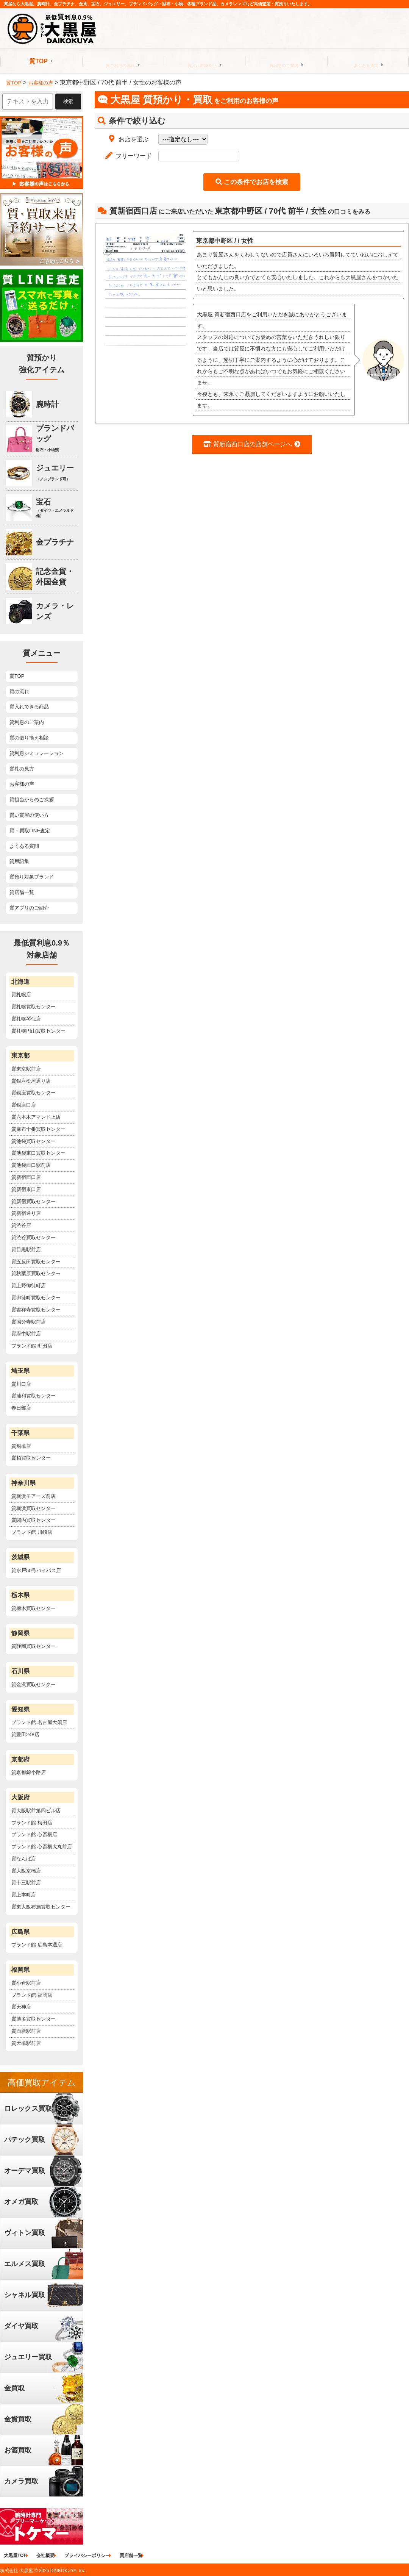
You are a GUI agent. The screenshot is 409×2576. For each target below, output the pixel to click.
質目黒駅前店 (26, 1249)
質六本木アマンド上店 (36, 1117)
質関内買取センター (33, 1520)
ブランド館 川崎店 (31, 1532)
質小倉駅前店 (26, 1983)
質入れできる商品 (29, 707)
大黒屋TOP (15, 2555)
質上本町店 (23, 1895)
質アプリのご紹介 (29, 908)
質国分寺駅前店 (28, 1322)
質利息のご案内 (284, 61)
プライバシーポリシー (93, 2555)
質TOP (38, 61)
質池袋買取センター (33, 1141)
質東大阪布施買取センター (40, 1907)
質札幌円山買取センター (38, 1031)
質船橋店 (21, 1446)
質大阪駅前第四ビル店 (36, 1810)
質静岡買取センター (33, 1646)
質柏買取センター (31, 1458)
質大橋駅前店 (26, 2043)
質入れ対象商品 (202, 61)
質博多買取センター (33, 2019)
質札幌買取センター (33, 1007)
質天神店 (21, 2007)
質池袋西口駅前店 (31, 1165)
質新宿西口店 (26, 1177)
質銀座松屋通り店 (31, 1081)
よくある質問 (366, 61)
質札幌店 (21, 994)
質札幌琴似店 (26, 1019)
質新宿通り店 (26, 1213)
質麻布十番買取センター (38, 1129)
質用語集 (19, 861)
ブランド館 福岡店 (31, 1995)
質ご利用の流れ (120, 61)
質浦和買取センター (33, 1396)
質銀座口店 (23, 1105)
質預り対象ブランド (31, 877)
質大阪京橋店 (26, 1871)
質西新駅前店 (26, 2031)
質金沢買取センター (33, 1684)
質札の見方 (21, 769)
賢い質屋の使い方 (29, 815)
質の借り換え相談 (29, 738)
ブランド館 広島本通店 (36, 1945)
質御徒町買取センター (36, 1298)
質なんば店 (23, 1859)
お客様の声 (21, 784)
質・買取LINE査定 (29, 830)
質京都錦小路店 (28, 1772)
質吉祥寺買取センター (36, 1310)
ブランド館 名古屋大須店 (39, 1722)
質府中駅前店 (26, 1333)
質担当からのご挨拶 (31, 799)
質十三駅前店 (26, 1882)
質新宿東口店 (26, 1189)
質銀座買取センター (33, 1093)
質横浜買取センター (33, 1508)
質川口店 (21, 1384)
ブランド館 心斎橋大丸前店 (41, 1846)
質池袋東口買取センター (38, 1153)
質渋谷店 (21, 1225)
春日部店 (21, 1408)
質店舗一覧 (21, 892)
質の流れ (19, 691)
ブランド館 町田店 (31, 1346)
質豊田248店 (25, 1734)
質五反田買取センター (36, 1262)
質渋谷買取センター (33, 1237)
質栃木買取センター (33, 1608)
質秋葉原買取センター (36, 1273)
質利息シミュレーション (36, 753)
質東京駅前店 (26, 1069)
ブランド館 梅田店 (31, 1823)
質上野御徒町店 (28, 1285)
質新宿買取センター (33, 1201)
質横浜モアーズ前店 (33, 1496)
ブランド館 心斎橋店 (34, 1834)
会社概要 (49, 2555)
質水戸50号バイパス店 (36, 1570)
